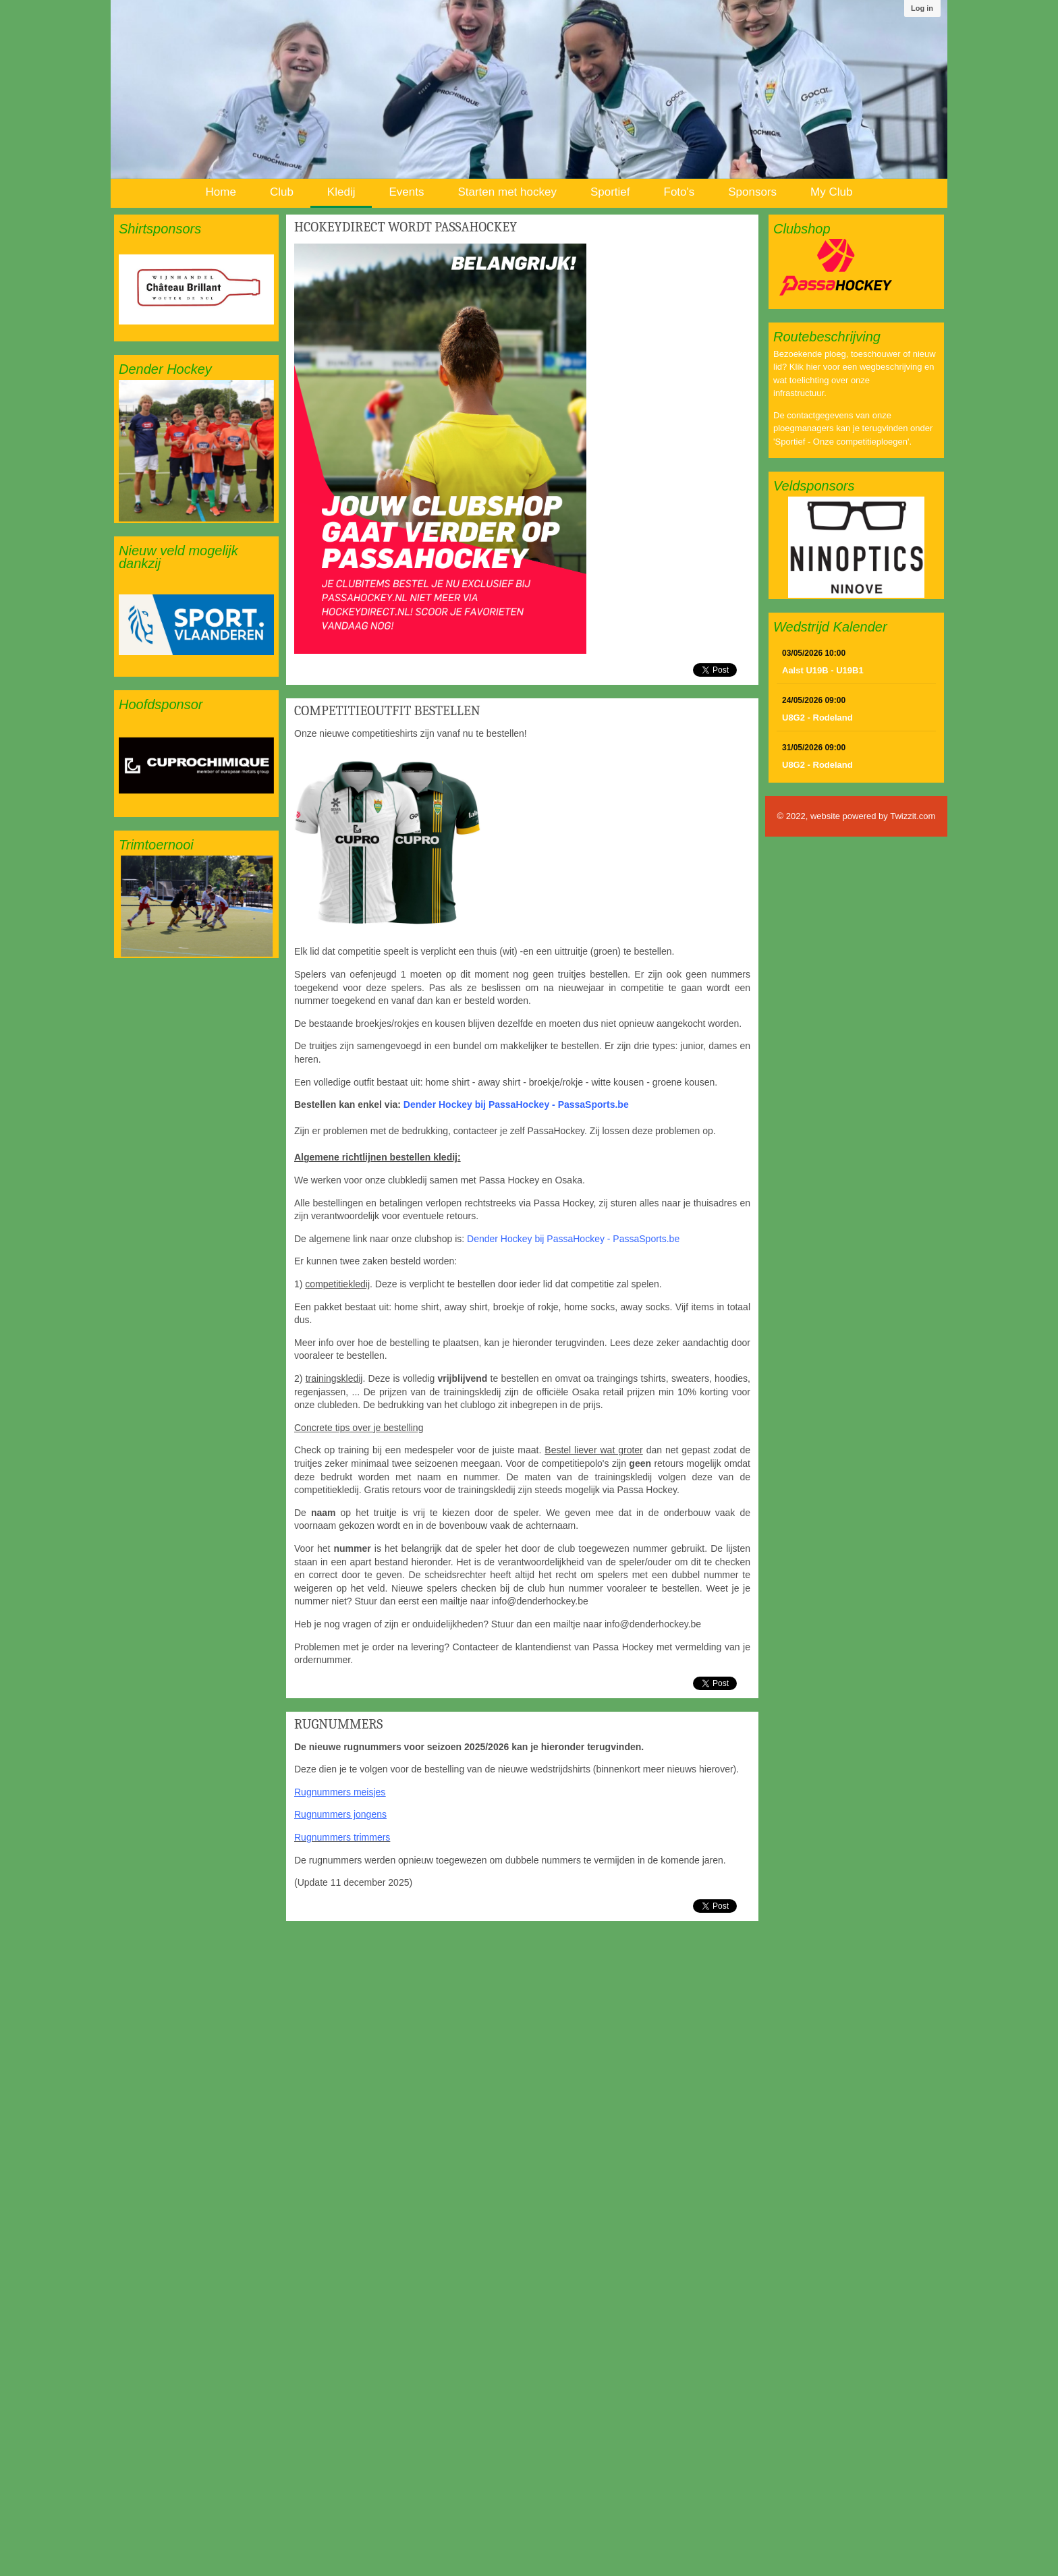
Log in (922, 8)
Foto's (679, 192)
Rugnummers (338, 1724)
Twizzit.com (912, 816)
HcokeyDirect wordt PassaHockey (405, 227)
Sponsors (752, 192)
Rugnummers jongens (340, 1814)
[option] (196, 289)
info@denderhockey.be (540, 1601)
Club (282, 192)
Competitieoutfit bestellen (387, 711)
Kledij (341, 192)
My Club (831, 192)
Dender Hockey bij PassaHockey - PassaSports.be (516, 1104)
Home (221, 192)
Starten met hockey (506, 192)
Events (406, 192)
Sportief (610, 192)
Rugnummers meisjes (339, 1792)
